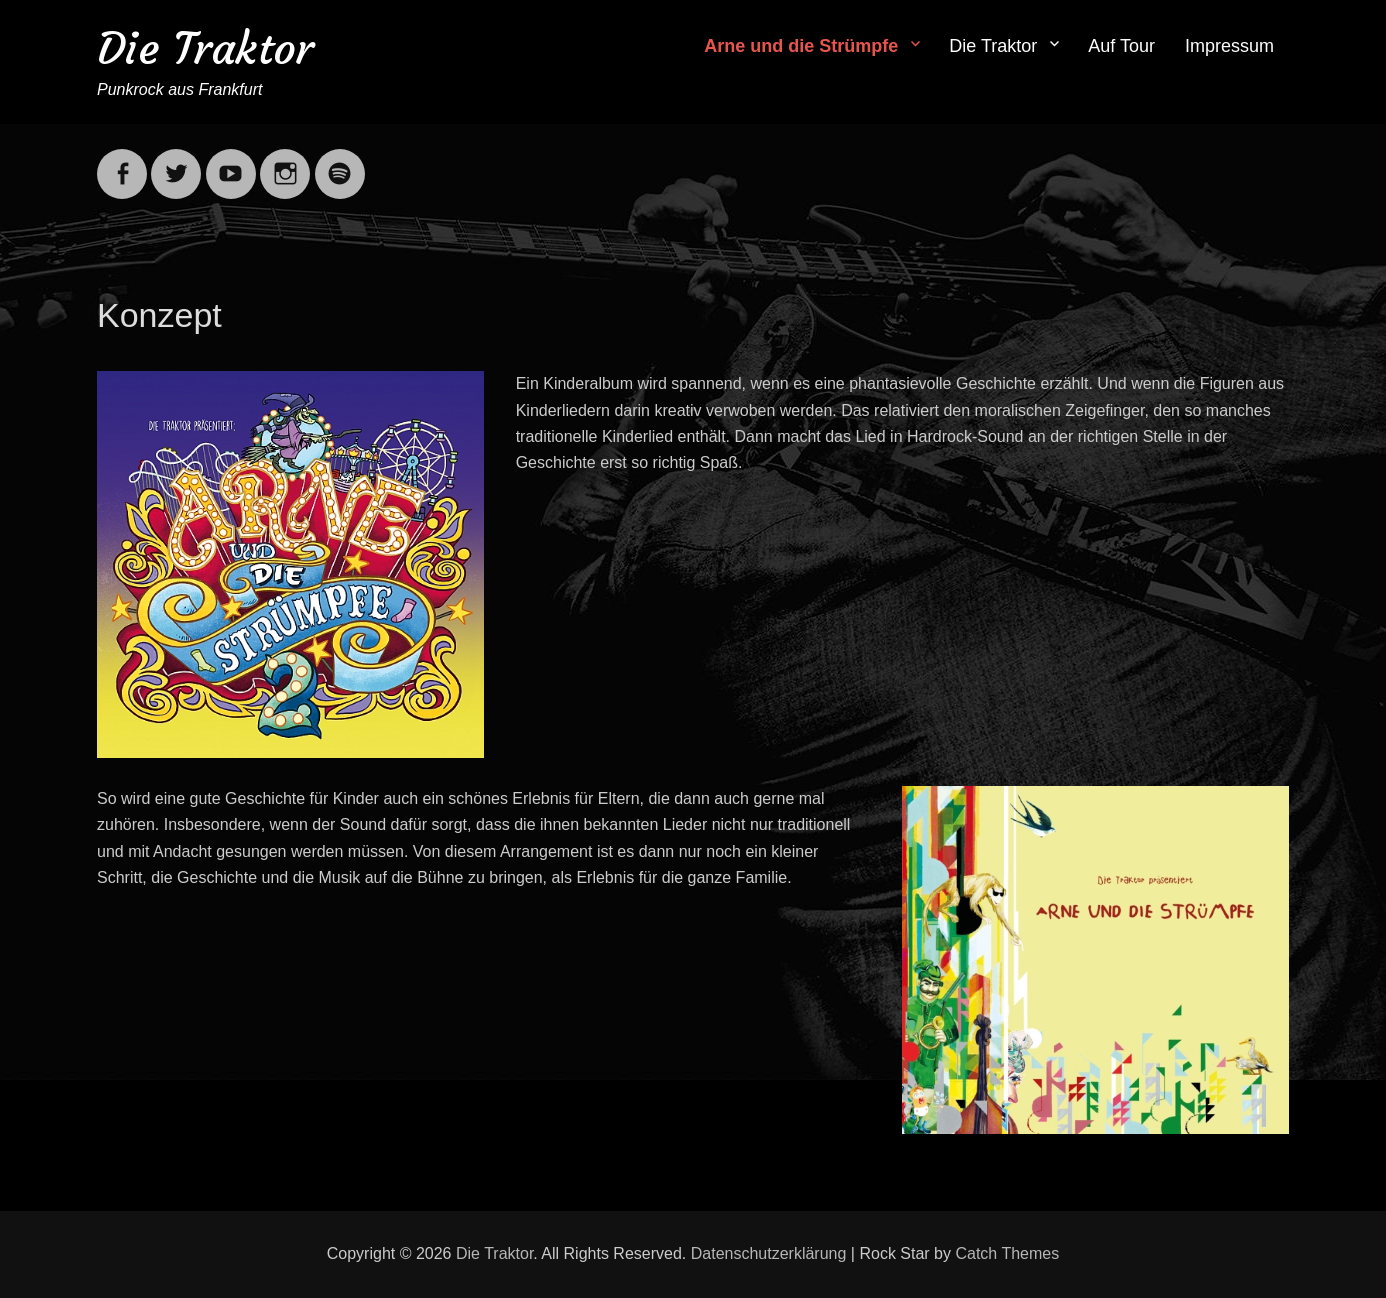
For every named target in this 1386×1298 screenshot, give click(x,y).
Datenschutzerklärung (769, 1253)
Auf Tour (1121, 46)
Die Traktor (205, 48)
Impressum (1229, 46)
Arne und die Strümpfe (801, 46)
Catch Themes (1007, 1253)
